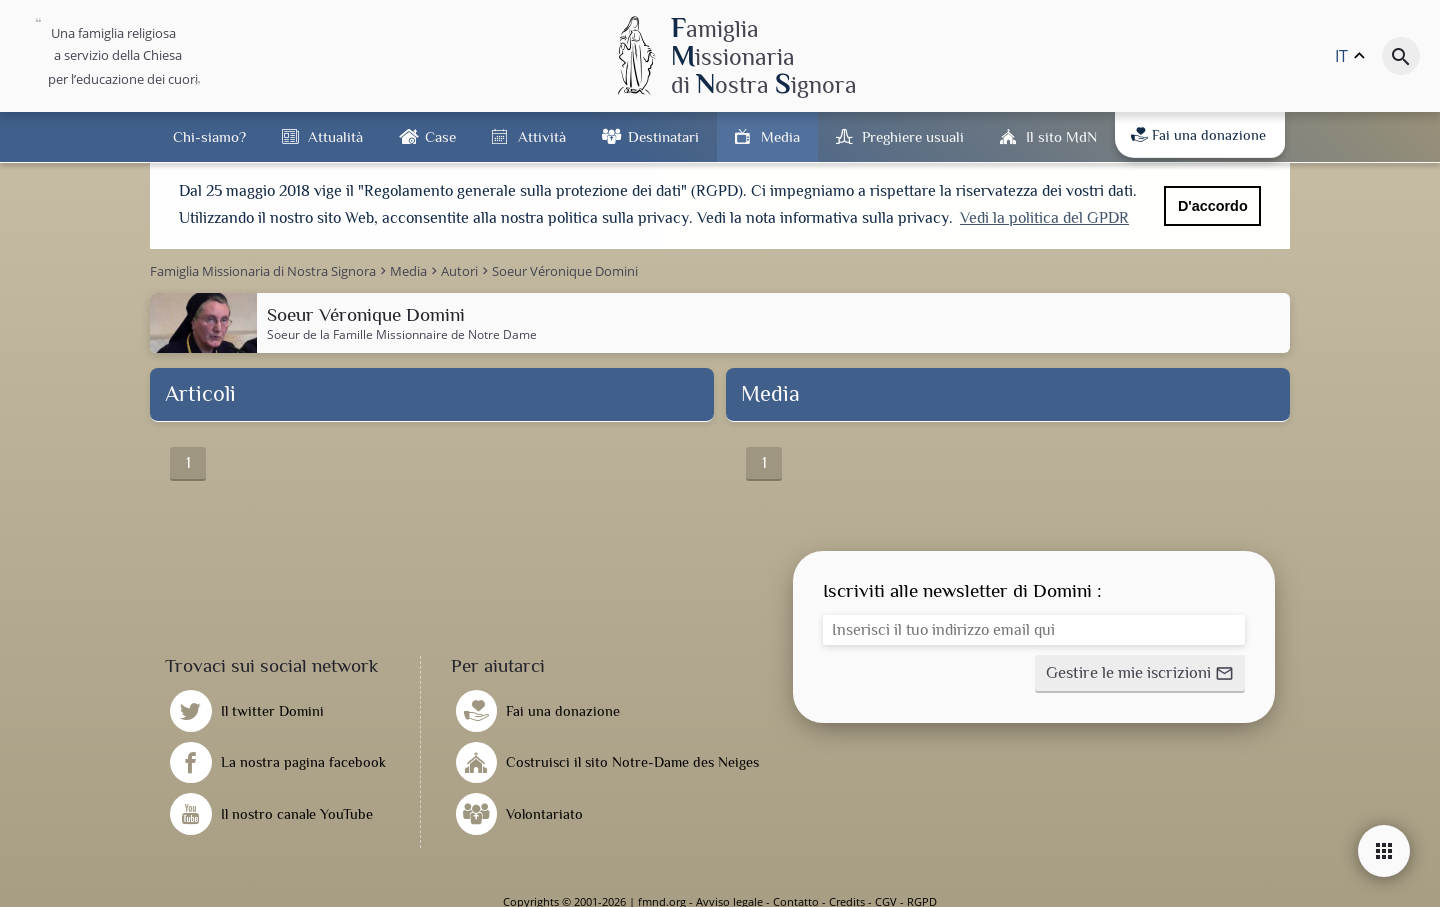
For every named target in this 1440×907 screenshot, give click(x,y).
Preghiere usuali (913, 136)
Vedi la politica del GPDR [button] (1044, 218)
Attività (542, 136)
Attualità (335, 136)
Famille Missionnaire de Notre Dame (435, 333)
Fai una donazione (1198, 135)
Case (440, 136)
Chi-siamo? (209, 136)
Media (780, 136)
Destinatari (663, 136)
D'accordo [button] (1213, 206)
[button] (1140, 673)
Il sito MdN (1061, 136)
